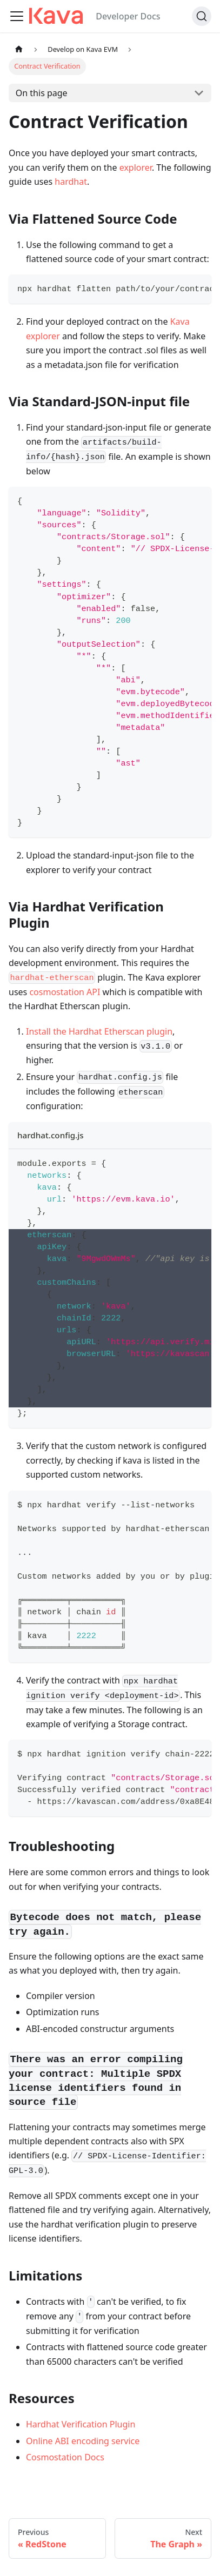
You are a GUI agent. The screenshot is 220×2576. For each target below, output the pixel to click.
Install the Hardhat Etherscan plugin (99, 1031)
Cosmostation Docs (65, 2457)
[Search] (201, 16)
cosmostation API (64, 992)
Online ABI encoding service (82, 2441)
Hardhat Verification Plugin (80, 2424)
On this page (42, 93)
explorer (135, 167)
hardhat (71, 181)
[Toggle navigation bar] (17, 16)
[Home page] (19, 49)
